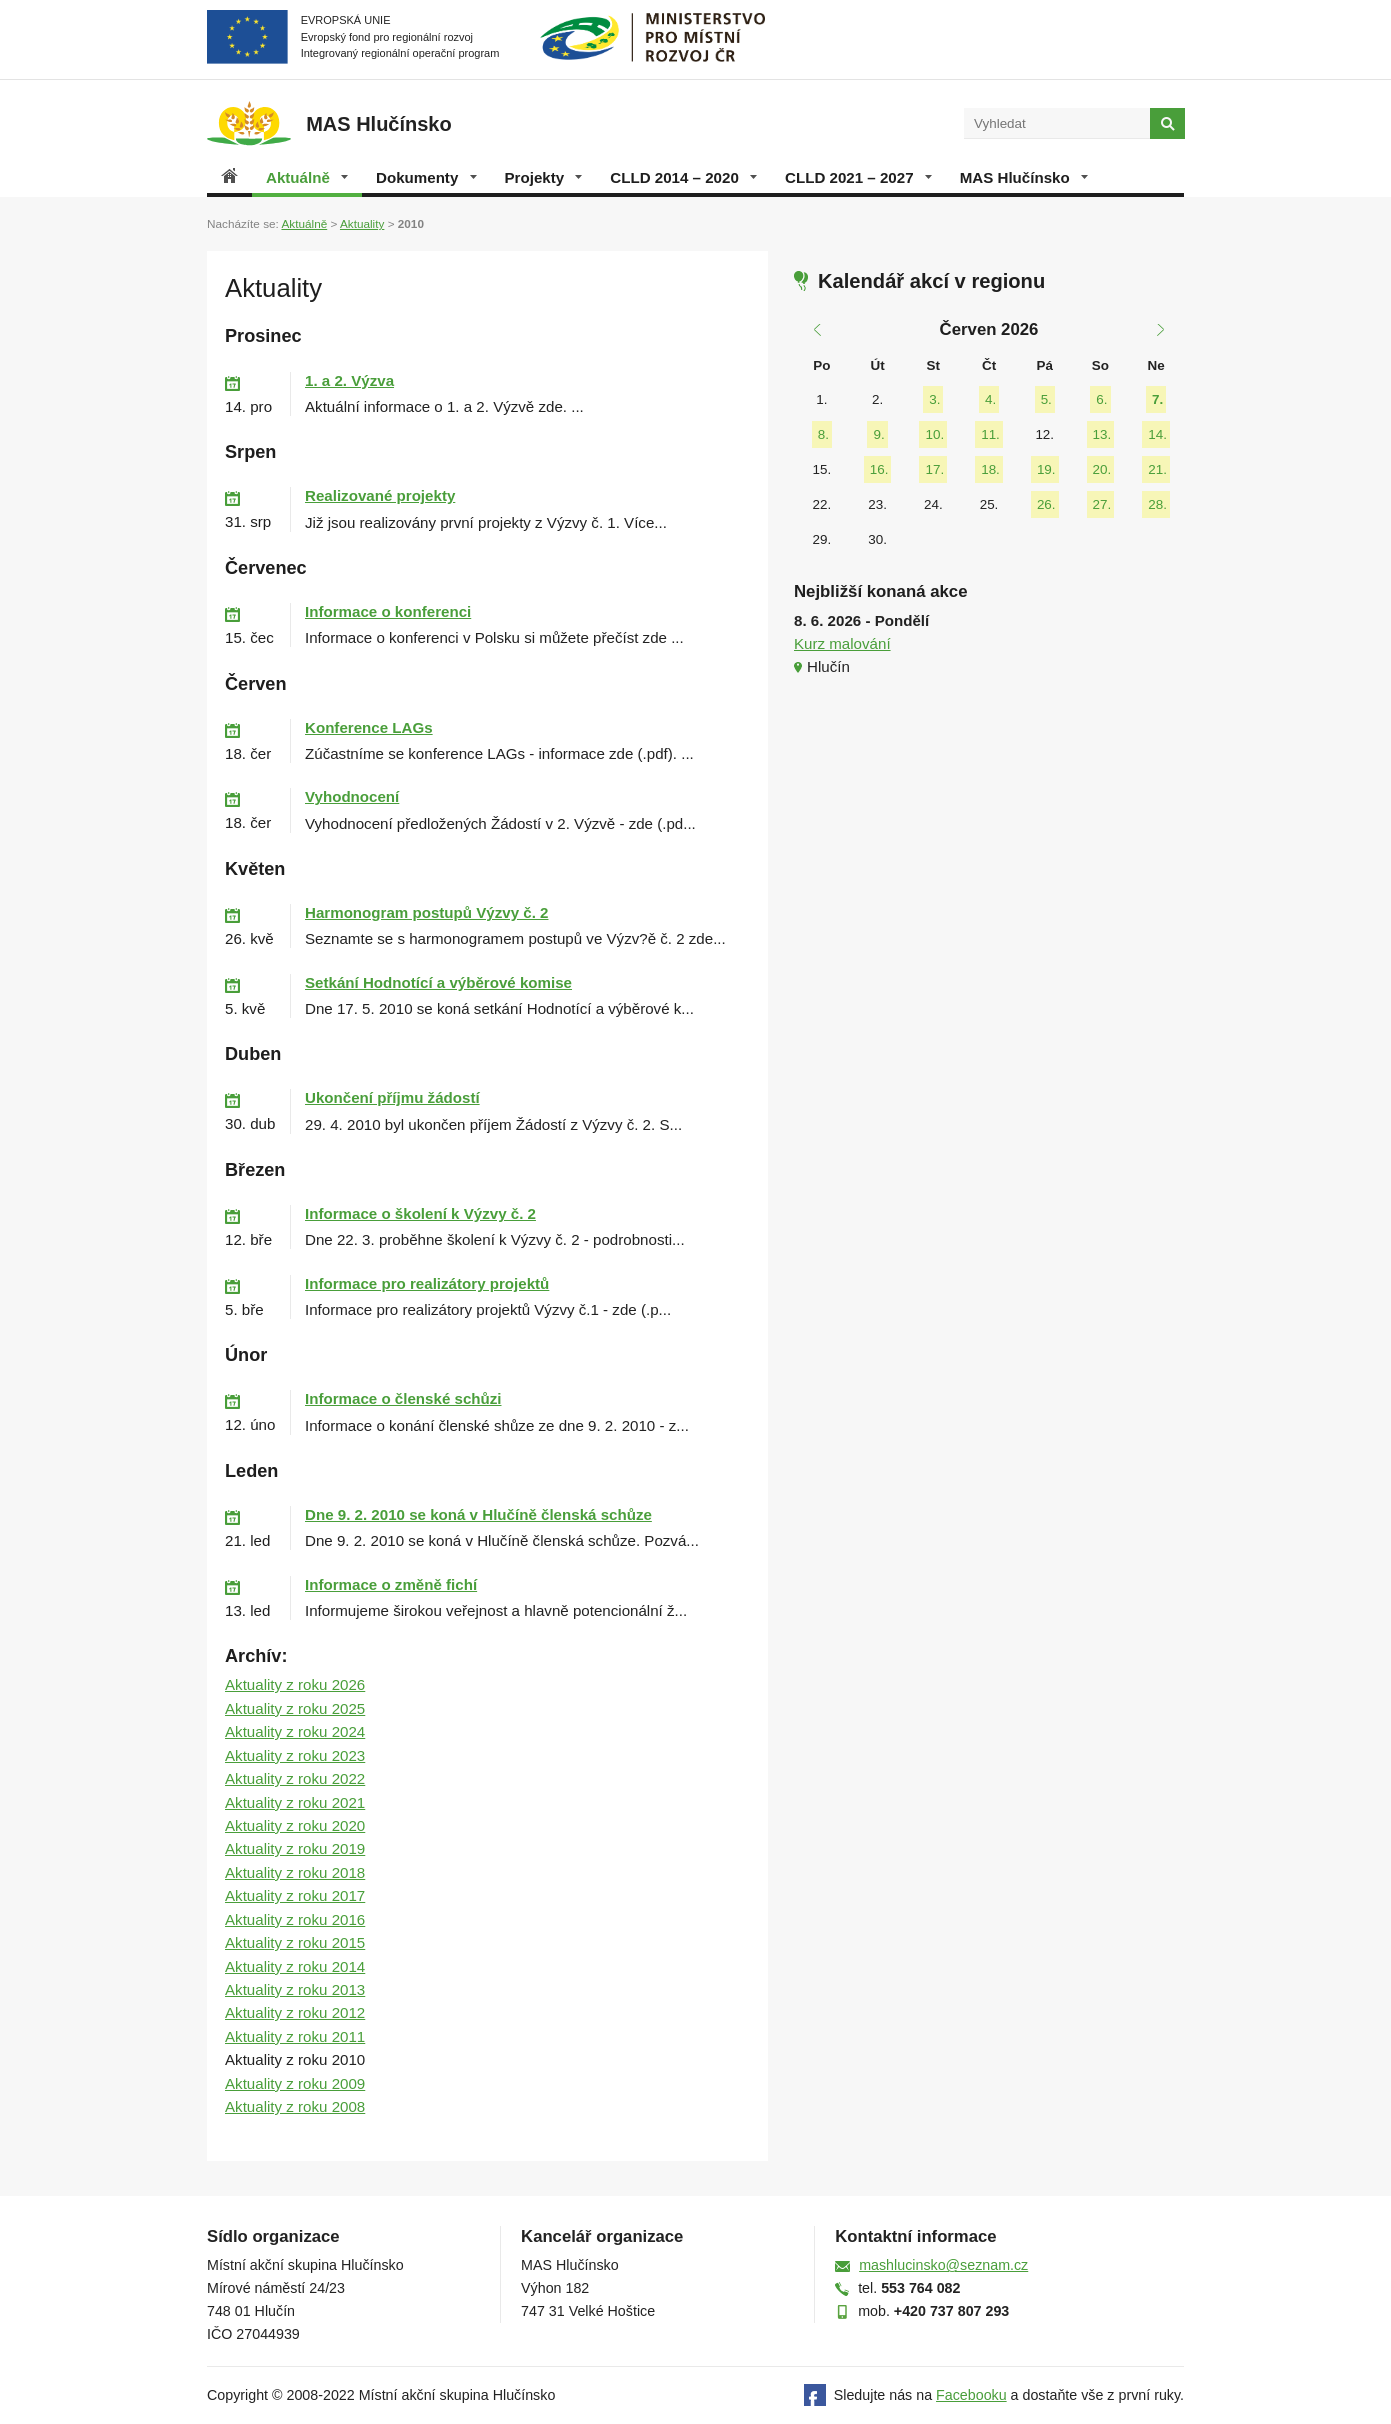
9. (878, 434)
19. (1046, 469)
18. (990, 469)
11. (990, 434)
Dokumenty (426, 177)
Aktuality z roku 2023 (295, 1755)
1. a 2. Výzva (349, 380)
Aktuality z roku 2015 (295, 1942)
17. (934, 469)
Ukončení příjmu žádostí (392, 1097)
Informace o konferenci (388, 611)
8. (823, 434)
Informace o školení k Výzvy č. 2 (420, 1213)
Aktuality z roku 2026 (295, 1684)
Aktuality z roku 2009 (295, 2083)
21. (1157, 469)
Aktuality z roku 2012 (295, 2012)
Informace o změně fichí (391, 1584)
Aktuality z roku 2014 (295, 1966)
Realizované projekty (380, 495)
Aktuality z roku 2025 (295, 1708)
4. (990, 399)
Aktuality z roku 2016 (295, 1919)
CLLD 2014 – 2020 (683, 177)
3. (934, 399)
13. (1102, 434)
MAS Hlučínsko (1024, 177)
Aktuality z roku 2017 (295, 1895)
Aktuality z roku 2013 (295, 1989)
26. (1046, 504)
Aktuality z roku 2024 (295, 1731)
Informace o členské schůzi (403, 1398)
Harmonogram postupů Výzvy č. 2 (426, 912)
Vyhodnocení (352, 796)
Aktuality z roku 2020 (295, 1825)
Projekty (544, 177)
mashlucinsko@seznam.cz (943, 2265)
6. (1101, 399)
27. (1102, 504)
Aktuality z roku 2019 (295, 1848)
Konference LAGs (369, 727)
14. (1157, 434)
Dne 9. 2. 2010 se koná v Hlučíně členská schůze (478, 1514)
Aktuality (362, 223)
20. (1102, 469)
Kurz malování (842, 643)
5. (1046, 399)
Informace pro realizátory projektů (427, 1283)
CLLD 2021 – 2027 (858, 177)
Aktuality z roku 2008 (295, 2106)
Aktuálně (307, 177)
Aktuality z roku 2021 (295, 1802)
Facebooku (971, 2395)
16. (879, 469)
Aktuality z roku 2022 (295, 1778)
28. (1157, 504)
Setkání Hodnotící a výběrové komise (438, 982)
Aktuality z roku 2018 (295, 1872)
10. (934, 434)
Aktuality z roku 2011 (295, 2036)
